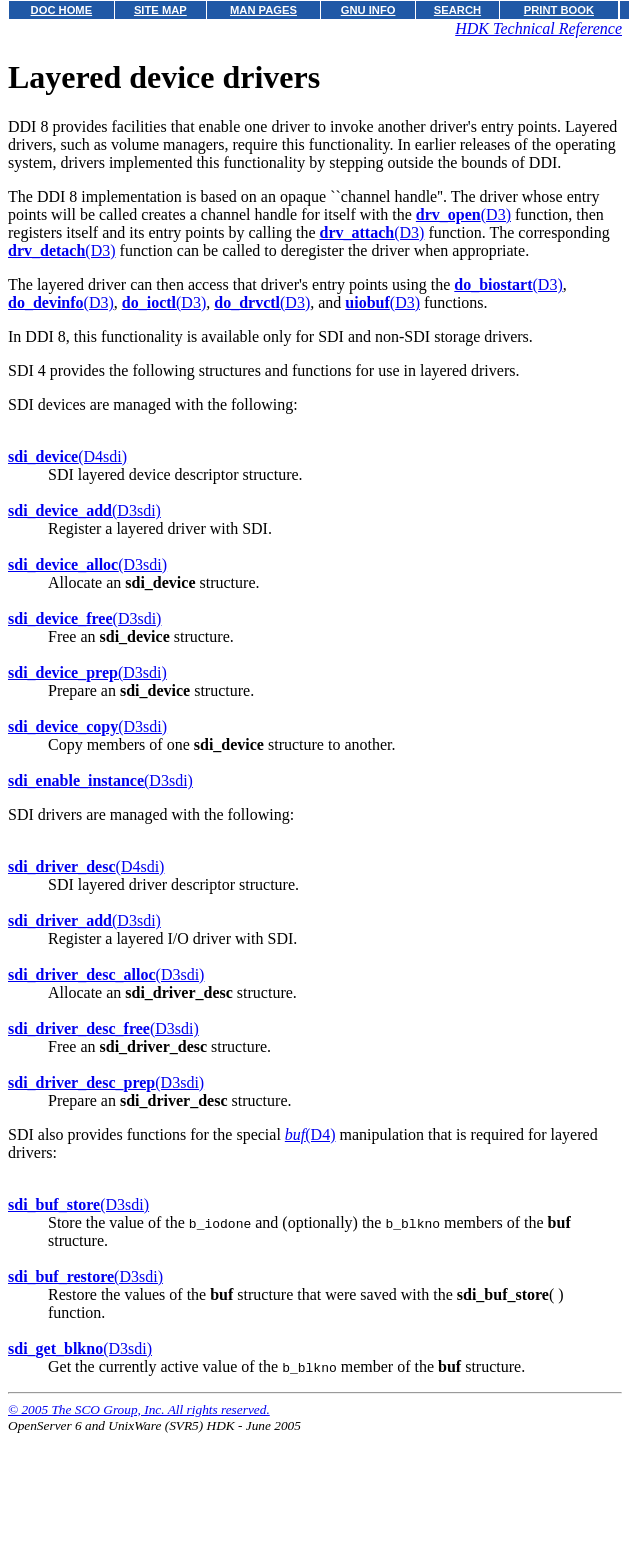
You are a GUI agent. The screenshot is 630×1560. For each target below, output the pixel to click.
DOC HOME (62, 10)
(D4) (310, 1134)
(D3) (463, 214)
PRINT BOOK (559, 10)
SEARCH (457, 10)
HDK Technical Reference (538, 28)
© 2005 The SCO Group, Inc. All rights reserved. (139, 1409)
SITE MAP (160, 10)
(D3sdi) (84, 510)
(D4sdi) (67, 456)
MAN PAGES (263, 10)
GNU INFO (368, 10)
